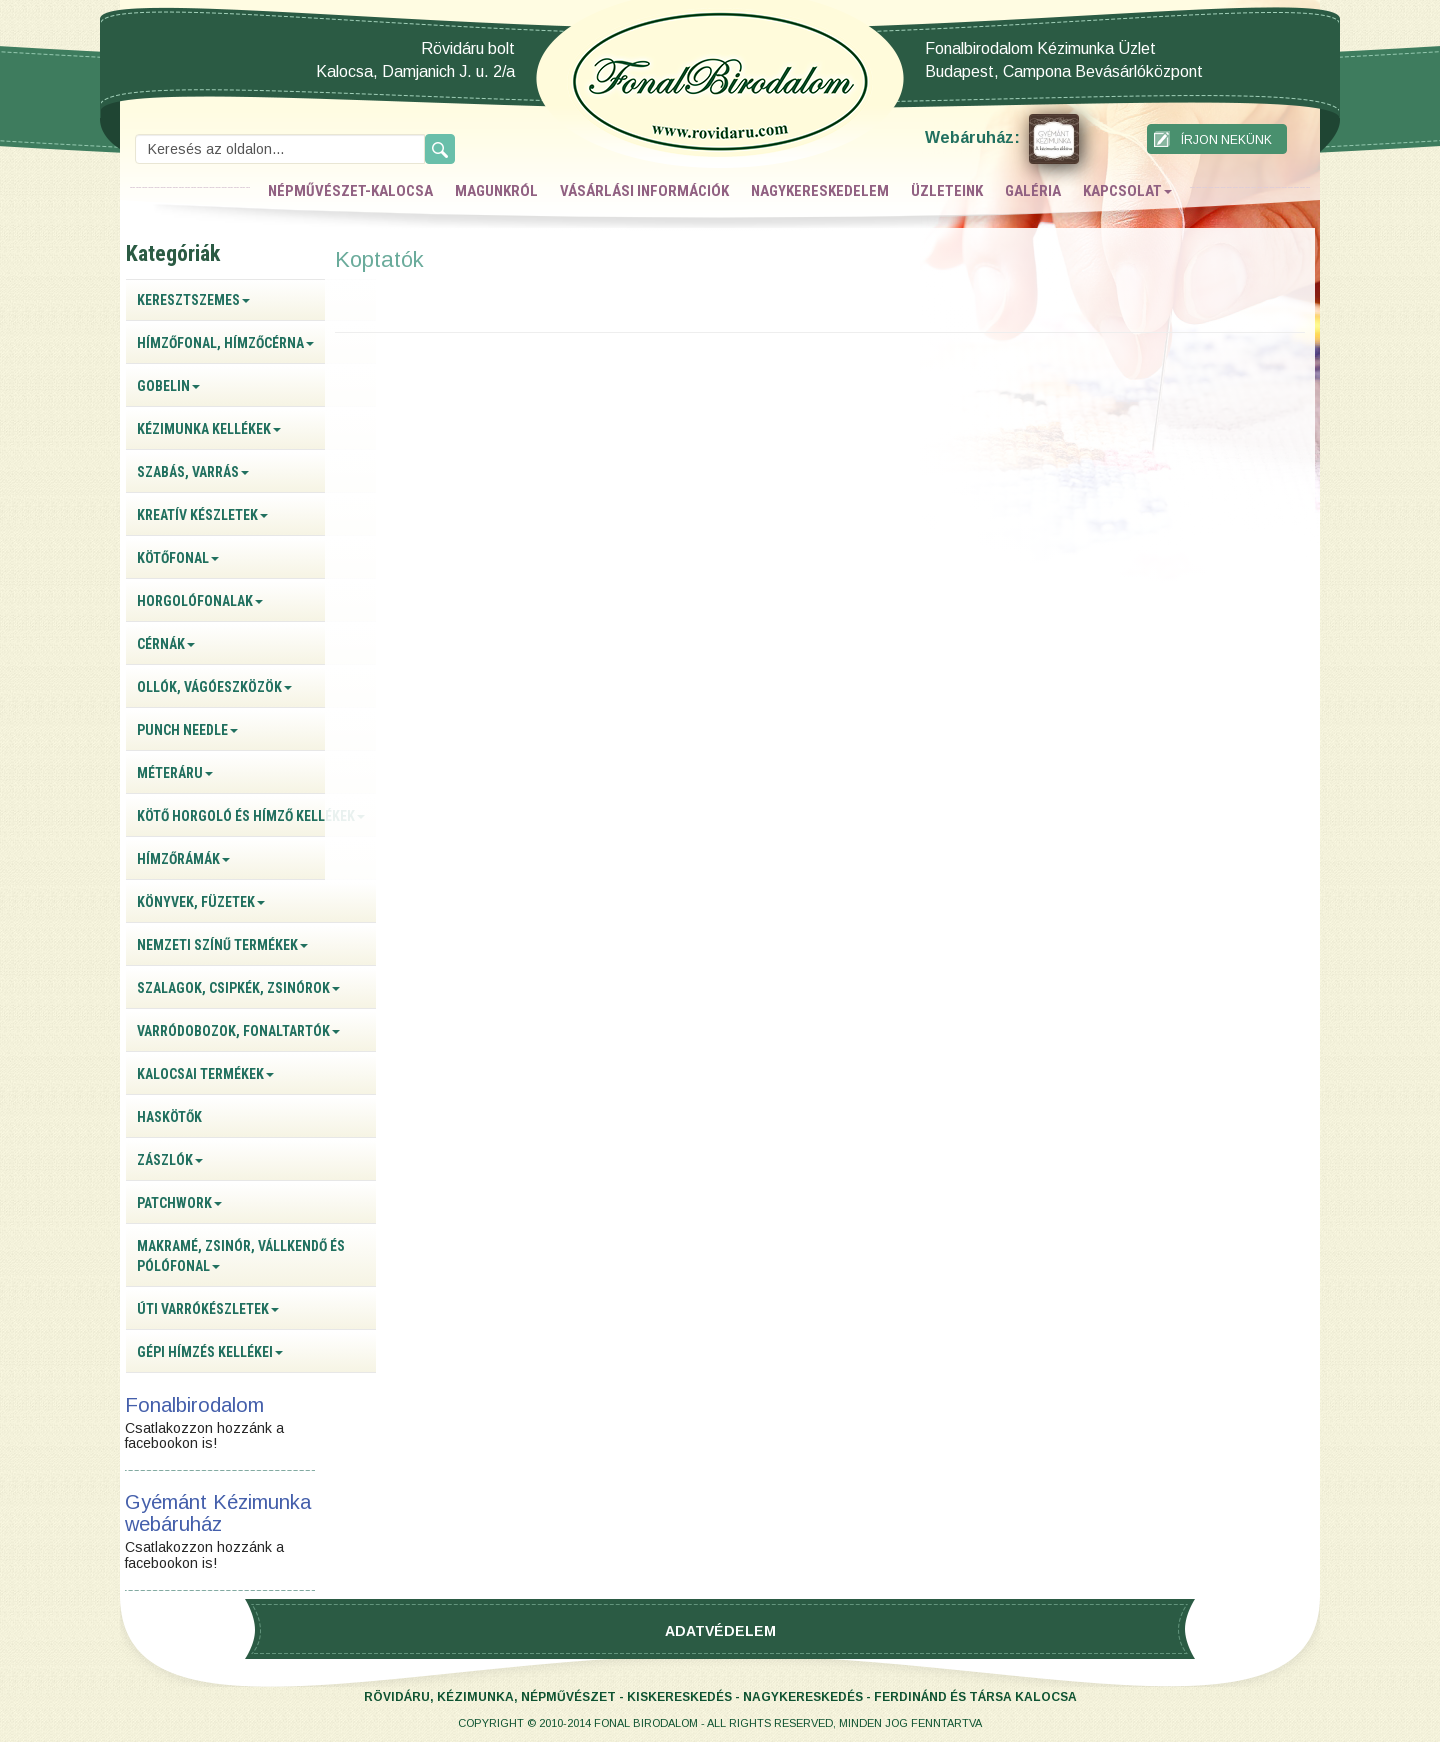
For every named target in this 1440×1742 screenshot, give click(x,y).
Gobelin (168, 386)
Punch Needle (187, 730)
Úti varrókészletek (208, 1309)
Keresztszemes (193, 300)
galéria (1033, 191)
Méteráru (175, 773)
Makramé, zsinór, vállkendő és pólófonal (241, 1256)
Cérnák (166, 644)
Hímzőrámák (183, 859)
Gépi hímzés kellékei (210, 1352)
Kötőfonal (178, 558)
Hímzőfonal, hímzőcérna (225, 343)
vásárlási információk (644, 191)
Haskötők (169, 1117)
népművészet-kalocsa (350, 191)
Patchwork (179, 1203)
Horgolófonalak (200, 601)
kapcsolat (1127, 191)
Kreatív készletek (202, 515)
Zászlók (170, 1160)
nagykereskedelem (820, 191)
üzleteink (947, 191)
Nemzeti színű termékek (222, 945)
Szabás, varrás (193, 472)
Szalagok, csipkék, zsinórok (238, 988)
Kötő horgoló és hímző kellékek (251, 816)
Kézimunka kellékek (209, 429)
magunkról (496, 191)
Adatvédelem (720, 1631)
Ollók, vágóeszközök (214, 687)
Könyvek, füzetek (201, 902)
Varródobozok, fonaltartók (238, 1031)
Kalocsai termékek (205, 1074)
